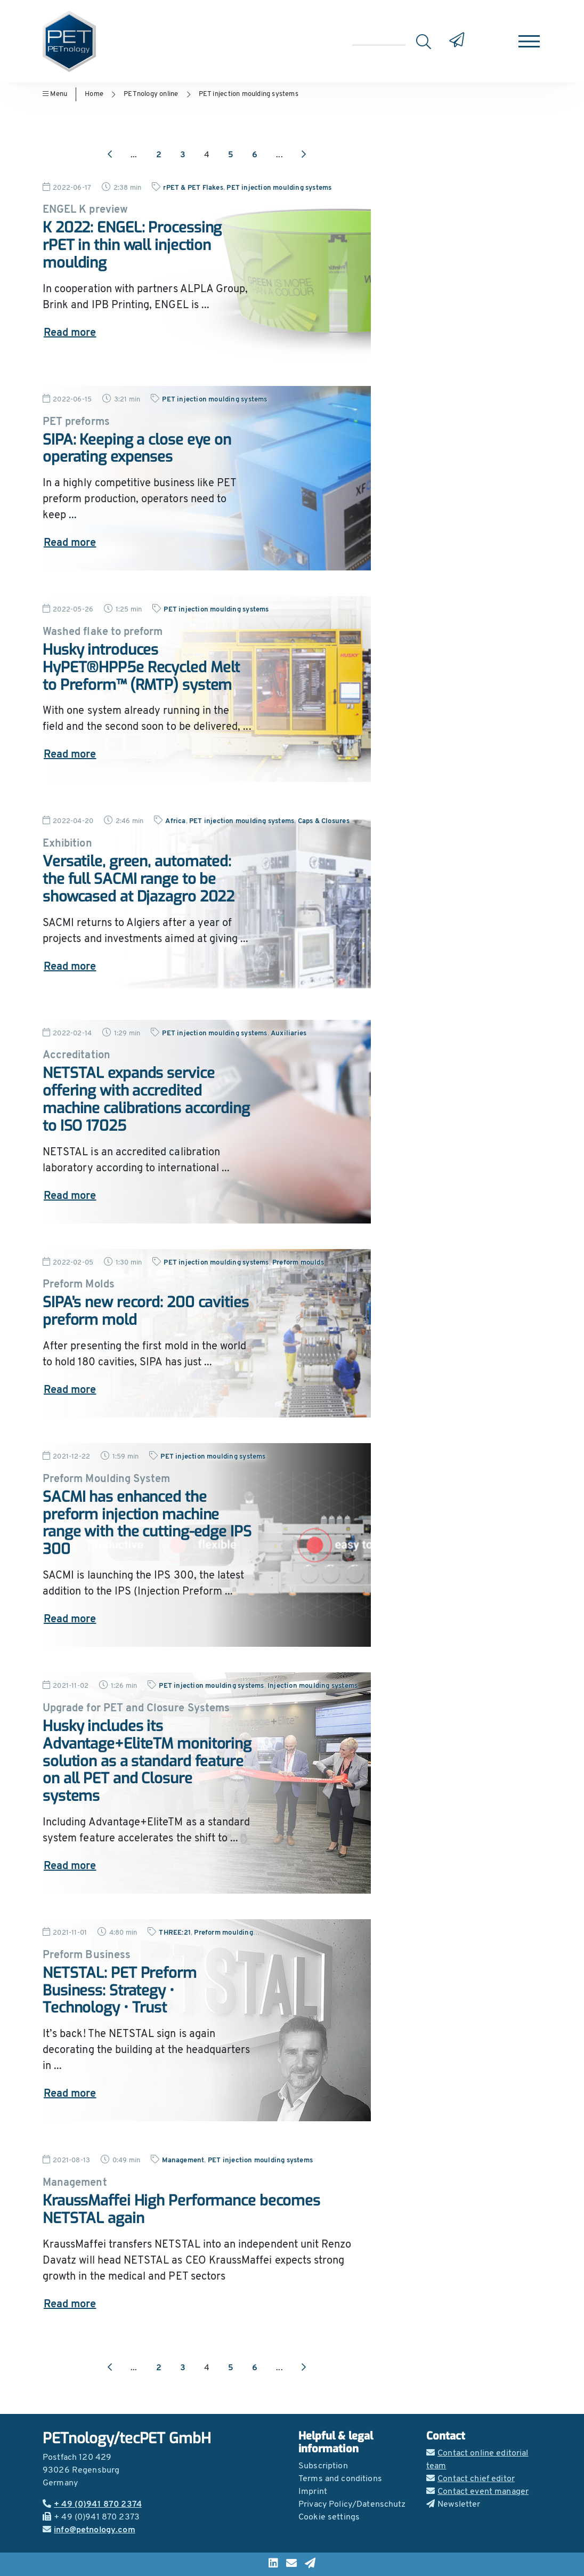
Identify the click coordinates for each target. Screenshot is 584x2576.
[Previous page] (109, 155)
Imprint (312, 2492)
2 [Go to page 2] (158, 155)
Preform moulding (223, 1932)
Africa (175, 821)
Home (94, 94)
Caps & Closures (324, 821)
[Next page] (303, 155)
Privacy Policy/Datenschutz (352, 2504)
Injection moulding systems (312, 1686)
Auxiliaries (288, 1033)
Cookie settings (329, 2517)
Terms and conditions (340, 2479)
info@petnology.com (89, 2530)
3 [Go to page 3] (182, 155)
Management (183, 2160)
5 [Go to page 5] (230, 155)
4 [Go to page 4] (206, 155)
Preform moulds (298, 1262)
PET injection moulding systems (248, 94)
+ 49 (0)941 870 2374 (92, 2504)
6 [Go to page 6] (254, 155)
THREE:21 (175, 1932)
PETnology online (151, 94)
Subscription (323, 2466)
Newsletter (453, 2504)
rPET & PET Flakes (193, 187)
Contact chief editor (470, 2479)
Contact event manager (477, 2492)
